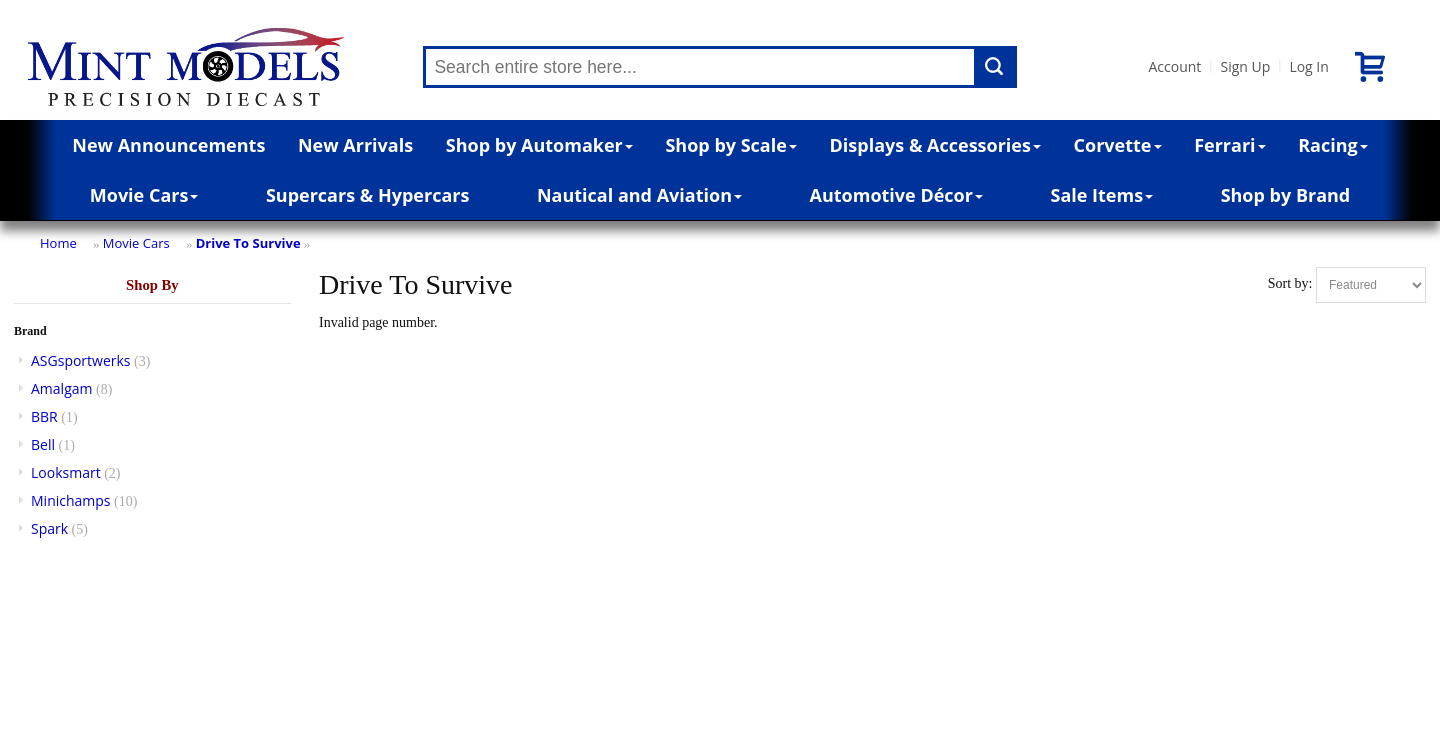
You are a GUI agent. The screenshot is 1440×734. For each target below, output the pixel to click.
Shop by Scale (730, 145)
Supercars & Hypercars (368, 195)
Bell (43, 444)
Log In (1308, 66)
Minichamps (71, 500)
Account (1174, 66)
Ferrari (1229, 145)
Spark (49, 528)
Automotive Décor (896, 195)
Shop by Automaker (539, 145)
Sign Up (1245, 66)
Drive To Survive (248, 243)
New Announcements (168, 145)
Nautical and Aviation (639, 195)
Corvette (1118, 145)
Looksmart (66, 472)
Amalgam (61, 388)
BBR (44, 416)
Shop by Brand (1286, 195)
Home (58, 243)
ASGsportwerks (81, 360)
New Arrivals (355, 145)
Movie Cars (144, 195)
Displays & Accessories (935, 145)
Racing (1333, 145)
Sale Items (1101, 195)
